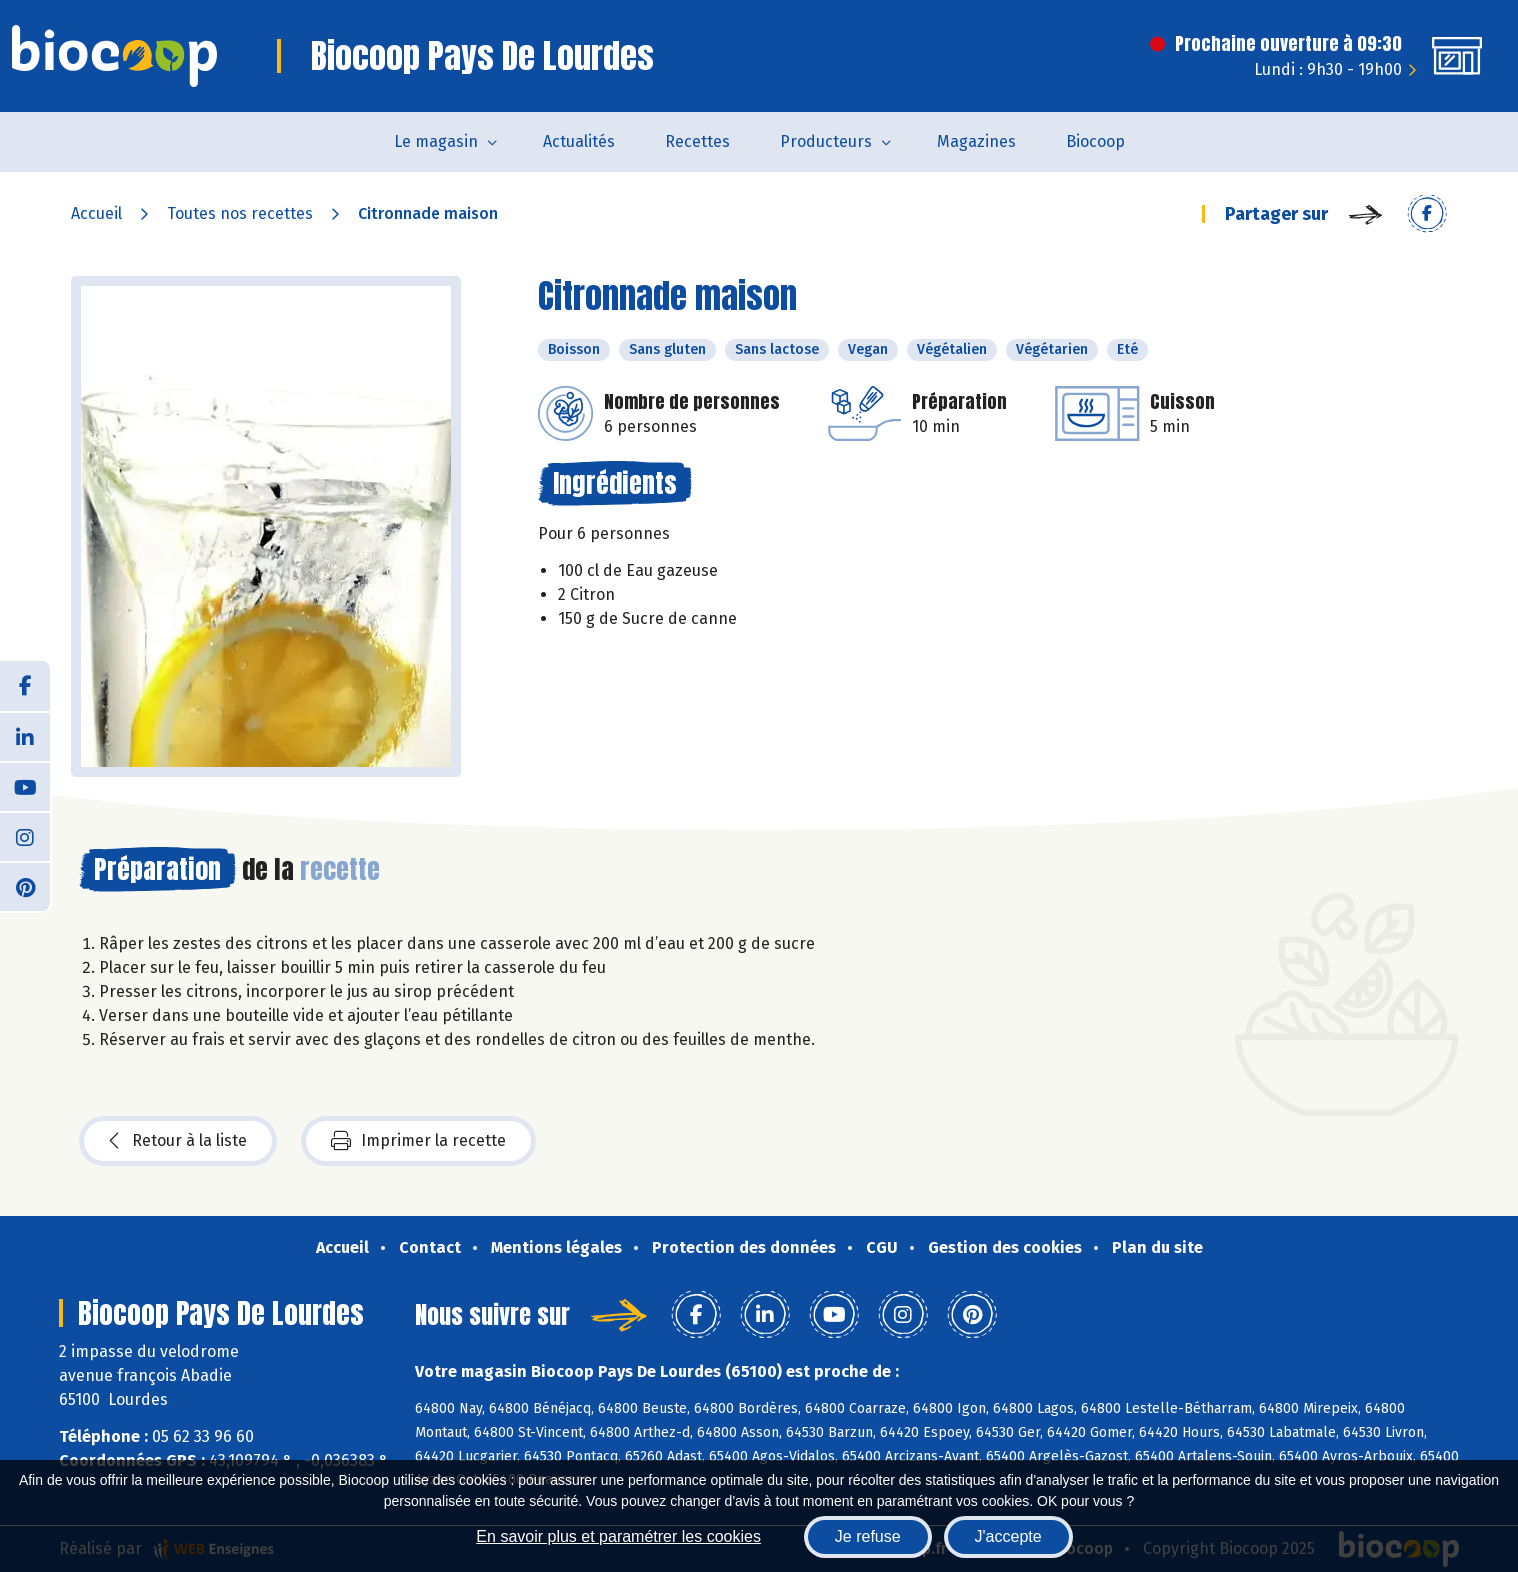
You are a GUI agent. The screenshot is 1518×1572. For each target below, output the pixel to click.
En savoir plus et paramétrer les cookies (618, 1536)
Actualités (579, 141)
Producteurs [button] (826, 141)
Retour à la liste (178, 1141)
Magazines (976, 141)
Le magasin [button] (436, 141)
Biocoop (1095, 141)
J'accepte (1008, 1536)
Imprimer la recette (418, 1141)
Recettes (697, 141)
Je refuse (868, 1536)
